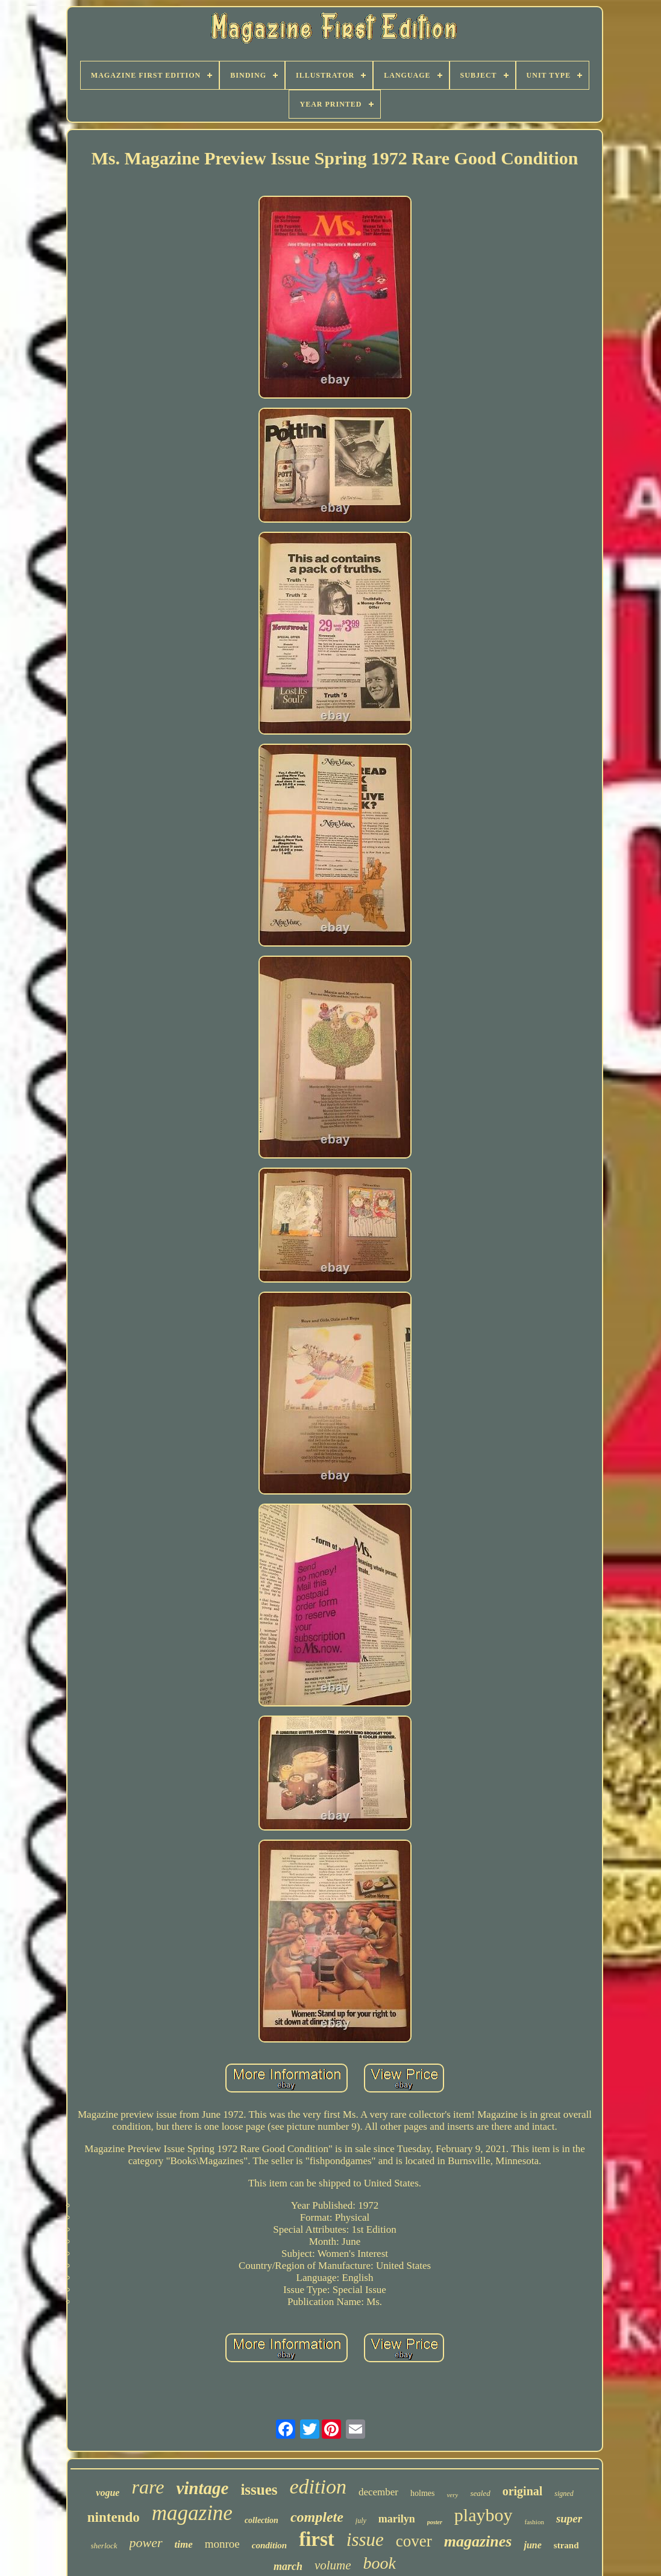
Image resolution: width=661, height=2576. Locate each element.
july (361, 2520)
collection (261, 2520)
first (316, 2539)
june (532, 2545)
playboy (483, 2515)
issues (258, 2489)
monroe (222, 2543)
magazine (192, 2513)
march (288, 2566)
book (379, 2563)
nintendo (113, 2517)
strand (566, 2545)
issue (365, 2539)
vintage (202, 2488)
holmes (422, 2493)
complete (316, 2517)
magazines (478, 2541)
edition (318, 2486)
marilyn (396, 2519)
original (523, 2491)
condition (269, 2545)
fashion (534, 2521)
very (452, 2494)
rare (147, 2487)
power (146, 2542)
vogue (107, 2492)
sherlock (104, 2545)
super (569, 2518)
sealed (480, 2493)
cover (414, 2541)
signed (563, 2493)
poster (434, 2522)
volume (333, 2565)
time (184, 2544)
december (378, 2492)
